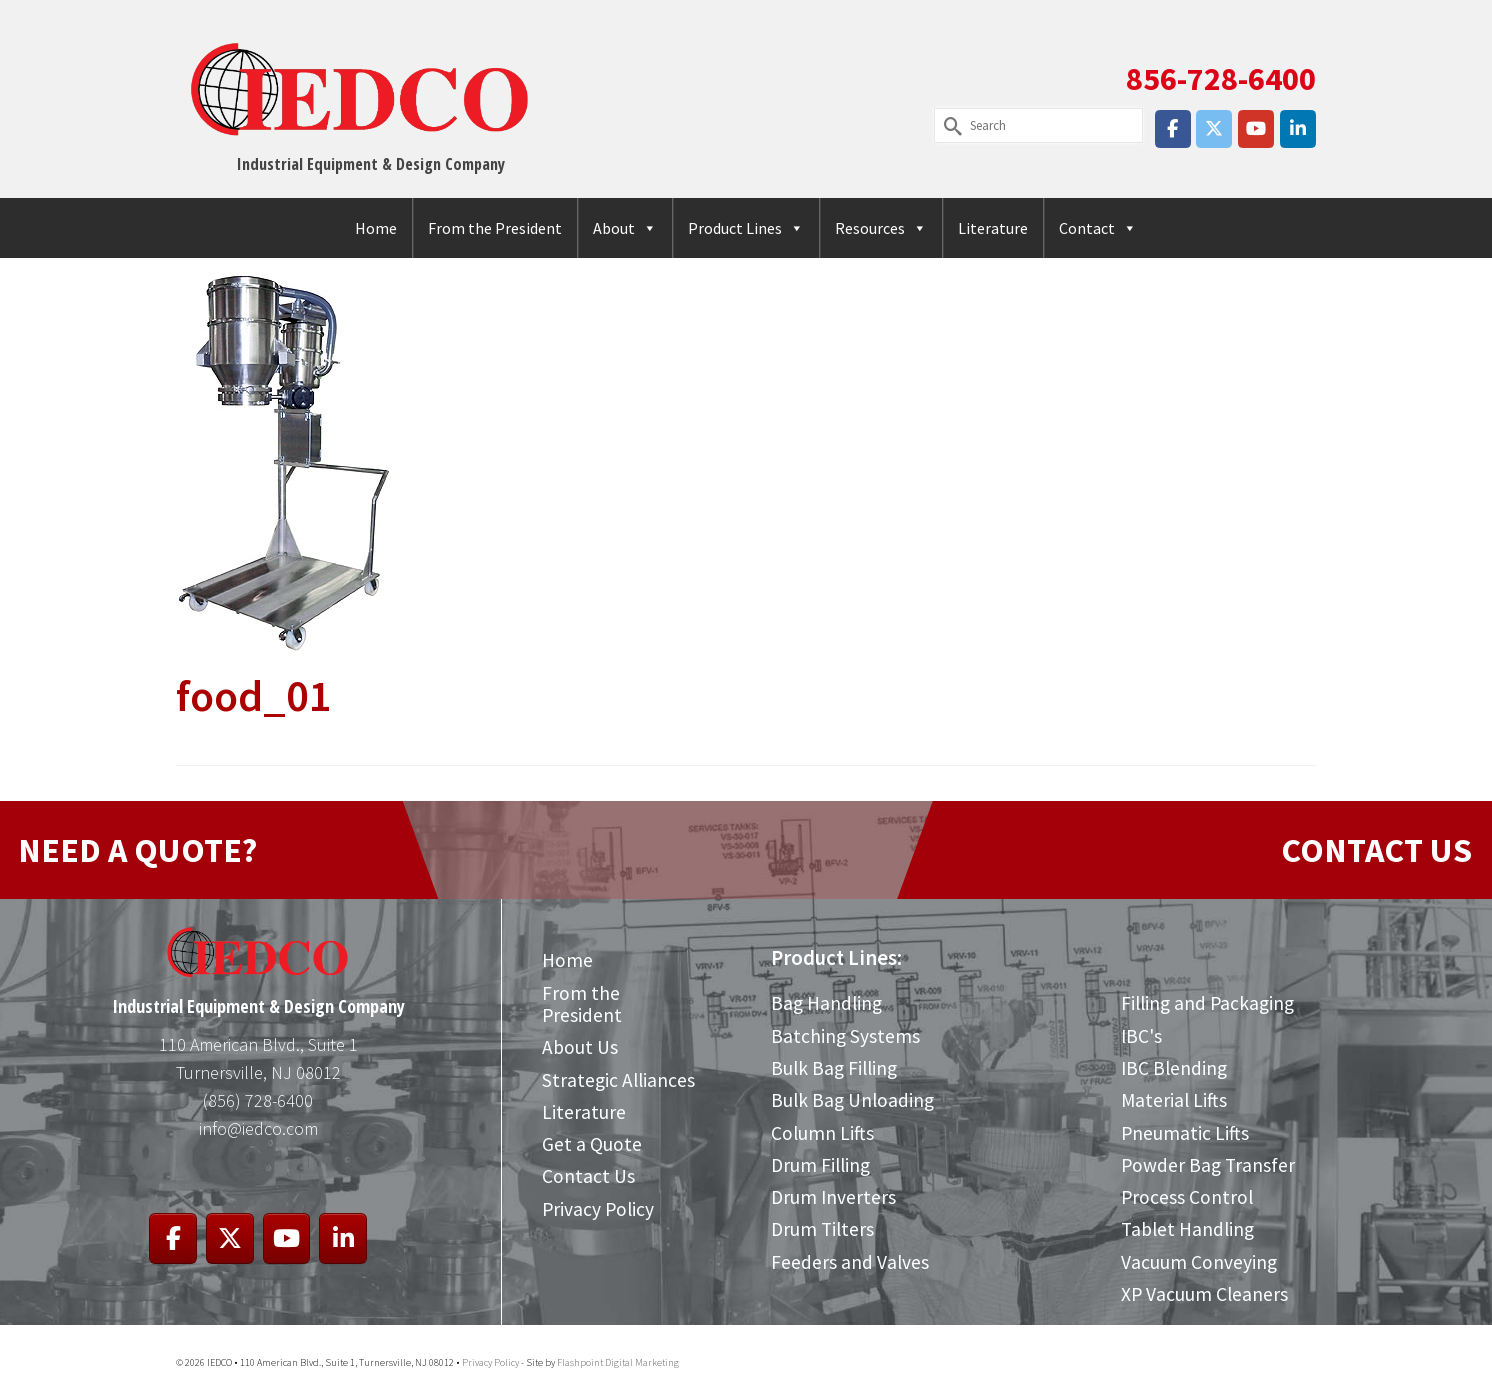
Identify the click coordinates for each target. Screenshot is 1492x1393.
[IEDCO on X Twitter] (1214, 129)
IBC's (1141, 1036)
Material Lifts (1174, 1100)
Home (376, 228)
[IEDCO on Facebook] (1173, 129)
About (625, 228)
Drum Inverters (833, 1197)
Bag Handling (826, 1003)
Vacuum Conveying (1199, 1262)
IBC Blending (1174, 1068)
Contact (1098, 228)
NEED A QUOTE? (137, 850)
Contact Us (588, 1176)
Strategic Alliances (618, 1080)
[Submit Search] (949, 125)
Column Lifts (822, 1133)
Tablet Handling (1187, 1229)
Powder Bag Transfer (1208, 1165)
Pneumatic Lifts (1185, 1133)
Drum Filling (820, 1165)
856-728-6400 (1221, 79)
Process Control (1187, 1197)
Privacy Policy (598, 1209)
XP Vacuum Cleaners (1204, 1294)
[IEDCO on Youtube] (1256, 129)
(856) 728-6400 (258, 1100)
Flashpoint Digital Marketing (618, 1362)
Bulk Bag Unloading (852, 1100)
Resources (881, 228)
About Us (580, 1047)
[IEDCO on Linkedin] (1298, 129)
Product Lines (746, 228)
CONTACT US (1376, 850)
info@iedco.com (258, 1128)
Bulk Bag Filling (834, 1068)
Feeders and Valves (850, 1262)
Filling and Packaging (1207, 1003)
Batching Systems (845, 1036)
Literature (993, 228)
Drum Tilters (822, 1229)
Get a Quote (592, 1144)
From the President (495, 228)
